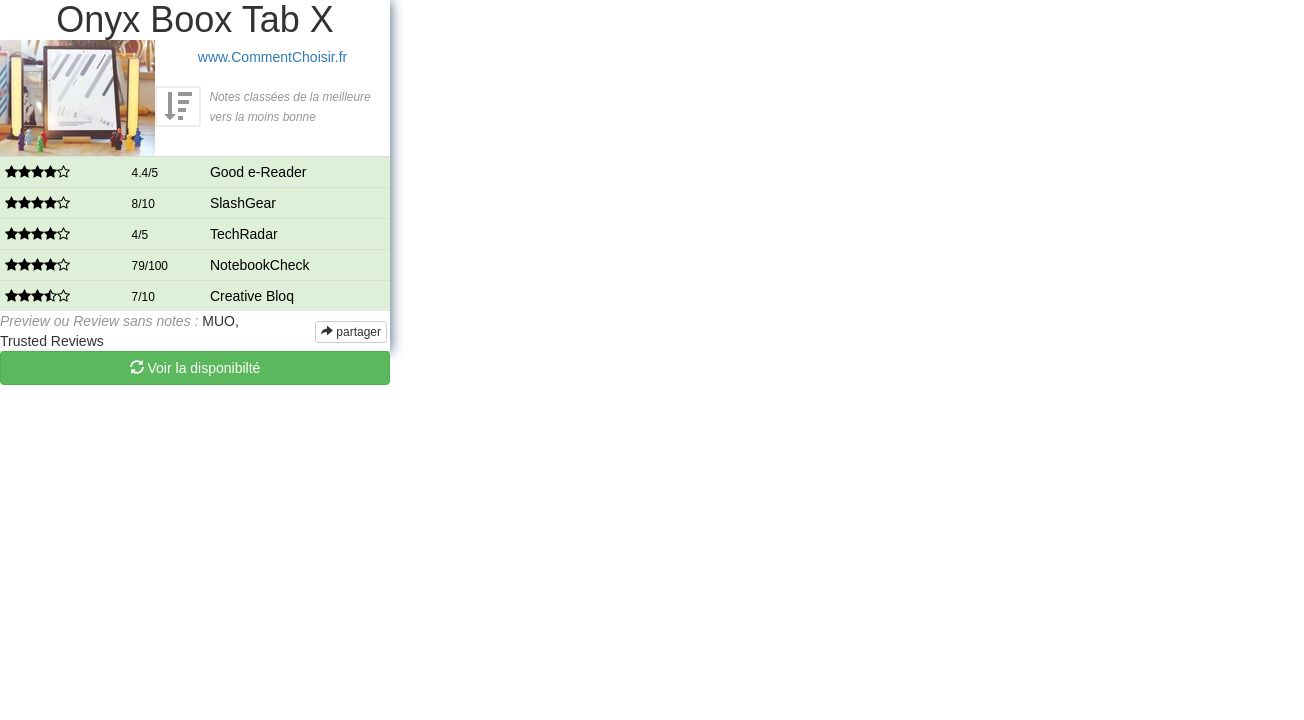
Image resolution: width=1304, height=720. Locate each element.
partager (351, 332)
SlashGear (243, 203)
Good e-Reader (258, 172)
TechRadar (244, 234)
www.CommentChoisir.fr (272, 57)
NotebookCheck (260, 265)
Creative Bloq (252, 296)
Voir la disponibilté (195, 368)
